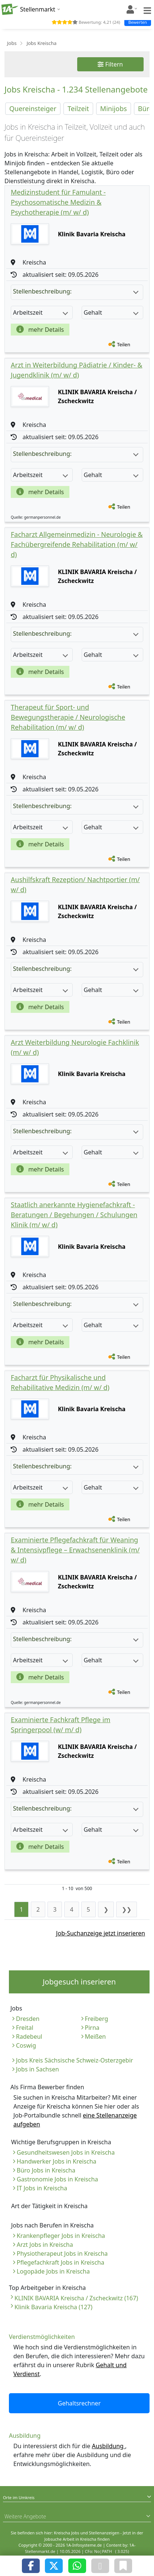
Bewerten (137, 22)
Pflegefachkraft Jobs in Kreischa (60, 2262)
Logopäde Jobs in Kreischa (53, 2271)
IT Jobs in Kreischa (42, 2188)
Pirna (92, 2027)
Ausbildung (108, 2446)
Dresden (27, 2019)
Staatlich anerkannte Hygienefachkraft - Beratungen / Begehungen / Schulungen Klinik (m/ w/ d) (74, 1214)
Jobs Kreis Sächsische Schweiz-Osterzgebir (74, 2060)
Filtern (110, 64)
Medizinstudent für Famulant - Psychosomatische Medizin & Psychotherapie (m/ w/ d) (58, 202)
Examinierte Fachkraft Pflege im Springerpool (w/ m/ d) (60, 1724)
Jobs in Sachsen (37, 2069)
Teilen (123, 344)
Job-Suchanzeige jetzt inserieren (100, 1933)
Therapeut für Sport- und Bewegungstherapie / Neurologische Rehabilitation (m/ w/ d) (68, 717)
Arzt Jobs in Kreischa (45, 2244)
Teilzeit (78, 108)
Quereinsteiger (32, 108)
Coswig (26, 2045)
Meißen (95, 2036)
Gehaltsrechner (79, 2403)
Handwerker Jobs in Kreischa (56, 2161)
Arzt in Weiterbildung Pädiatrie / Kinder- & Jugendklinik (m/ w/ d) (76, 369)
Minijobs (113, 108)
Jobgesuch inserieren (79, 1982)
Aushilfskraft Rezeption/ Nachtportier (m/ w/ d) (75, 884)
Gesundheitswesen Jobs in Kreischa (66, 2152)
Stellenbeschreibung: (75, 291)
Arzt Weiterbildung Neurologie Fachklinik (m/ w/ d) (75, 1047)
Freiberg (96, 2019)
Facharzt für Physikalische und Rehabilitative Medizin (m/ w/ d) (60, 1382)
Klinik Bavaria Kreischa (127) (53, 2307)
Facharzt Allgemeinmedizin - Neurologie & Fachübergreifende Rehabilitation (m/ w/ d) (76, 544)
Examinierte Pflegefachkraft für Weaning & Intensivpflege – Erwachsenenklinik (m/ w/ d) (75, 1549)
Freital (24, 2027)
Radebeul (29, 2036)
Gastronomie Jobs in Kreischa (57, 2179)
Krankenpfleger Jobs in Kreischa (61, 2236)
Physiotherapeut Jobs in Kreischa (62, 2253)
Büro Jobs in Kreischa (46, 2170)
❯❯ (126, 1909)
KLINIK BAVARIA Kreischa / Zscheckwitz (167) (76, 2298)
